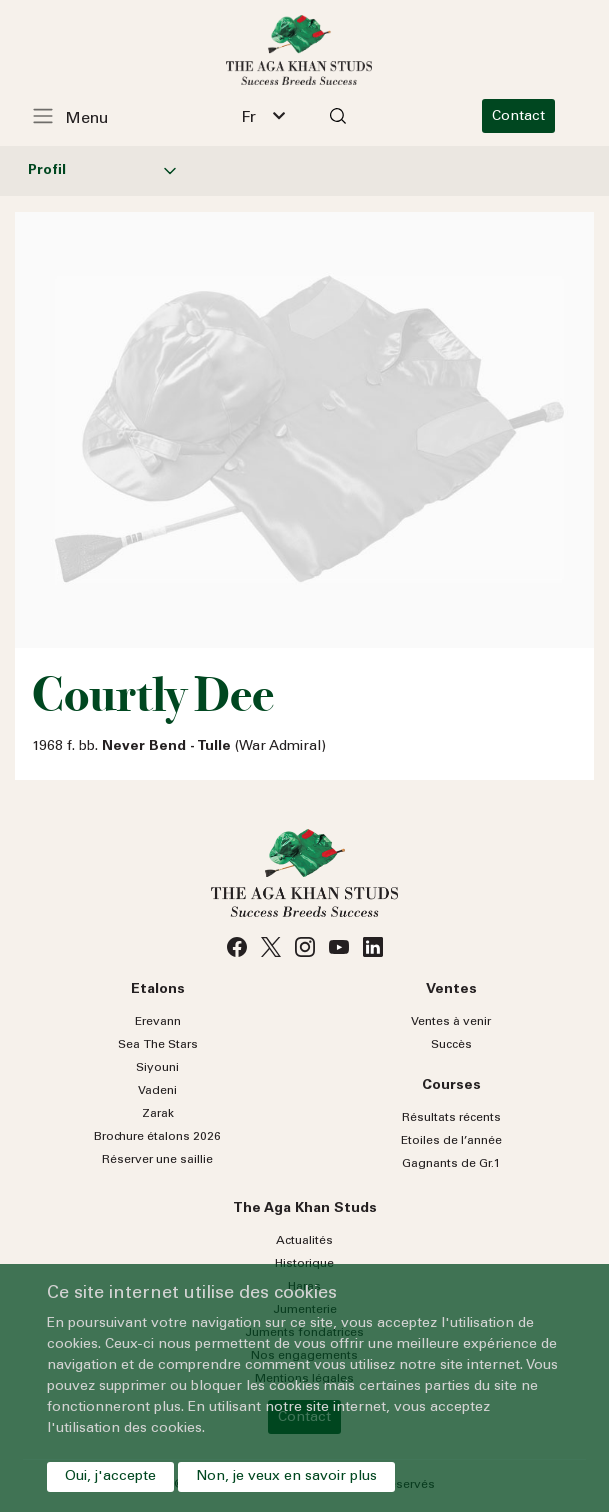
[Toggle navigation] (81, 116)
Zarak (158, 1114)
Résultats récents (451, 1118)
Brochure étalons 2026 (157, 1137)
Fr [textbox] (254, 118)
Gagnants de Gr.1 (451, 1164)
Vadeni (157, 1091)
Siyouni (157, 1068)
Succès (451, 1045)
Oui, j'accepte (110, 1477)
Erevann (158, 1022)
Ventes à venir (451, 1022)
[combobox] (269, 116)
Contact (529, 117)
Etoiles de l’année (451, 1141)
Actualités (304, 1241)
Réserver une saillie (157, 1160)
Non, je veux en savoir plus (286, 1477)
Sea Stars (158, 1045)
